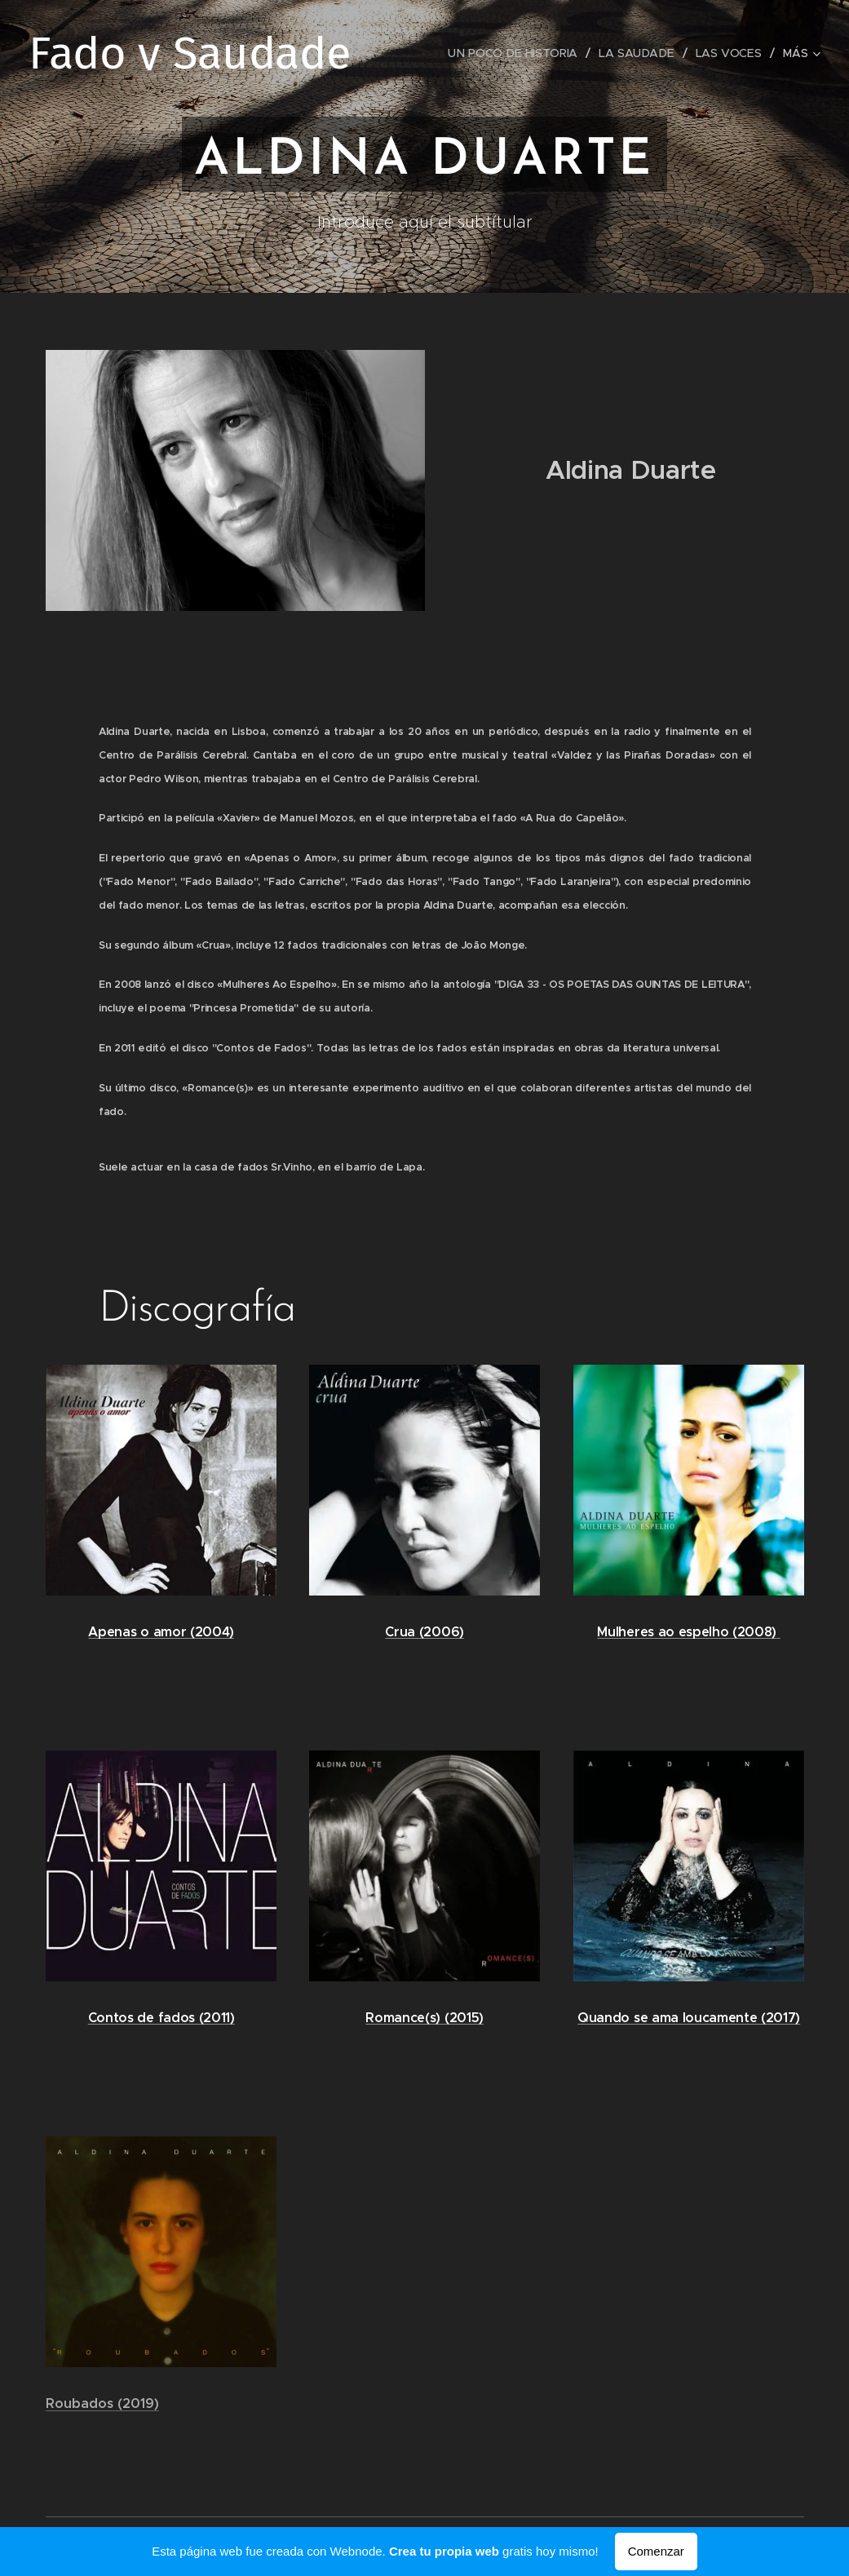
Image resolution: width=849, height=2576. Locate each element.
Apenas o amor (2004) (161, 1632)
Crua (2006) (424, 1631)
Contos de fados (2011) (160, 2018)
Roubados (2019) (102, 2404)
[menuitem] (517, 53)
